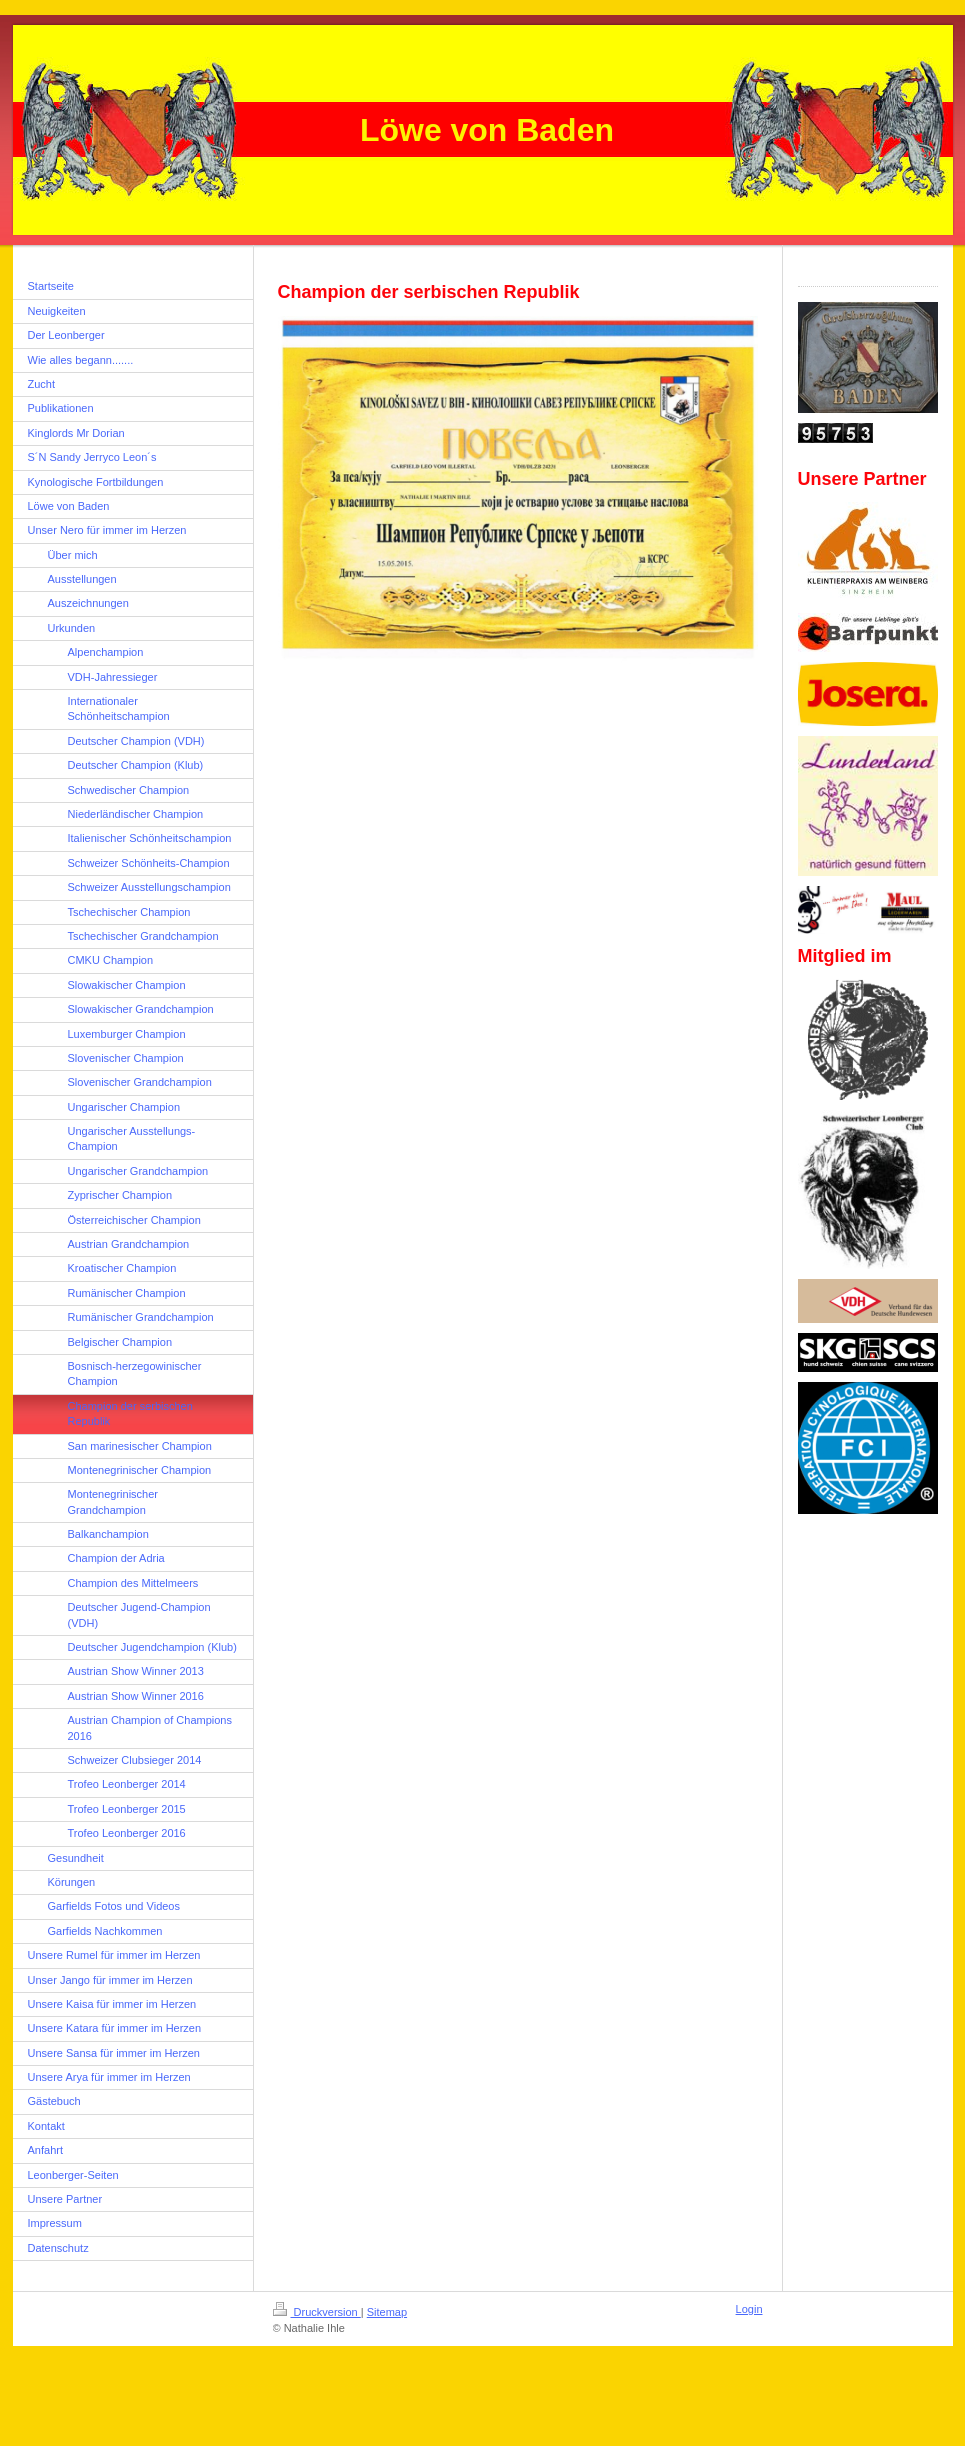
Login (749, 2309)
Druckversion (317, 2312)
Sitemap (387, 2312)
